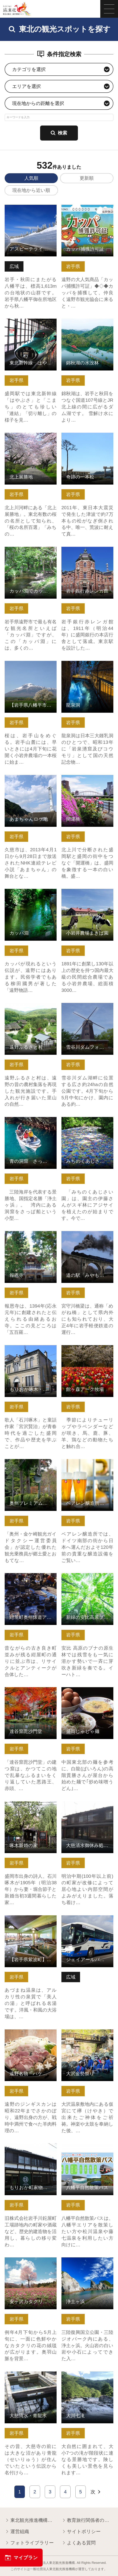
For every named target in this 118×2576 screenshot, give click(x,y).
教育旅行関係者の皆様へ (87, 2521)
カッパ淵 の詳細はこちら (31, 894)
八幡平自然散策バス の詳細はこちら (87, 2148)
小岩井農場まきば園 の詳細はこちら (87, 894)
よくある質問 (78, 2543)
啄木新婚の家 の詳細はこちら (31, 1806)
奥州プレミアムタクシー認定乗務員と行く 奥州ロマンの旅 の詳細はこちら (31, 1470)
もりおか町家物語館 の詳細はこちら (31, 2148)
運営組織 (17, 2532)
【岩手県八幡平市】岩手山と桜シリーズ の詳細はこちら (31, 669)
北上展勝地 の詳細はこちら (31, 438)
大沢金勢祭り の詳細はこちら (87, 2034)
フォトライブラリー (29, 2543)
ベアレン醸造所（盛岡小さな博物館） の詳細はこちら (87, 1467)
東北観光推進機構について (31, 2521)
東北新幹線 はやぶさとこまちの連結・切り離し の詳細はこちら (31, 327)
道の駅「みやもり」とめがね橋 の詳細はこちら (87, 1239)
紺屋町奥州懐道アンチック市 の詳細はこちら (31, 1578)
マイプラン (21, 2557)
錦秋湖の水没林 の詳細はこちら (87, 324)
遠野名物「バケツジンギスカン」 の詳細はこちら (31, 2037)
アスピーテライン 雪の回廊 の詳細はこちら (31, 210)
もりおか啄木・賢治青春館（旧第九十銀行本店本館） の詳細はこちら (31, 1353)
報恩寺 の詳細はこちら (29, 1233)
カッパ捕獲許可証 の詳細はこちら (87, 210)
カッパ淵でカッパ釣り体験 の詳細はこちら (31, 552)
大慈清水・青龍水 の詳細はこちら (31, 2377)
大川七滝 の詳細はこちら (87, 2377)
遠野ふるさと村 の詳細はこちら (31, 1008)
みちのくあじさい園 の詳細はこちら (87, 1122)
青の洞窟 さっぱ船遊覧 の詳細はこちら (31, 1122)
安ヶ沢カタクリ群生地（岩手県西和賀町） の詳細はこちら (31, 2265)
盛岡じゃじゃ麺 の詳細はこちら (87, 1692)
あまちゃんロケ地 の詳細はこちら (31, 780)
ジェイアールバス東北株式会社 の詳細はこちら (87, 1923)
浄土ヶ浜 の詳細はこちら (87, 2262)
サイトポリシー (81, 2532)
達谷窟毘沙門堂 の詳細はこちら (31, 1692)
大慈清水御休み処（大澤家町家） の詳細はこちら (87, 1809)
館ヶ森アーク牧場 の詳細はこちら (87, 1350)
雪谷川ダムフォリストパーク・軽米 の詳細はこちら (87, 1011)
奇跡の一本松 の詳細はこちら (87, 438)
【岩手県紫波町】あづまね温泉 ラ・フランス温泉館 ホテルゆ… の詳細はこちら (31, 1926)
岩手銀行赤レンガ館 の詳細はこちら (87, 552)
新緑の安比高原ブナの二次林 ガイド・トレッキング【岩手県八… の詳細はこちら (87, 1584)
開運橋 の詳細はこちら (85, 777)
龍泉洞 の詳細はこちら (85, 663)
